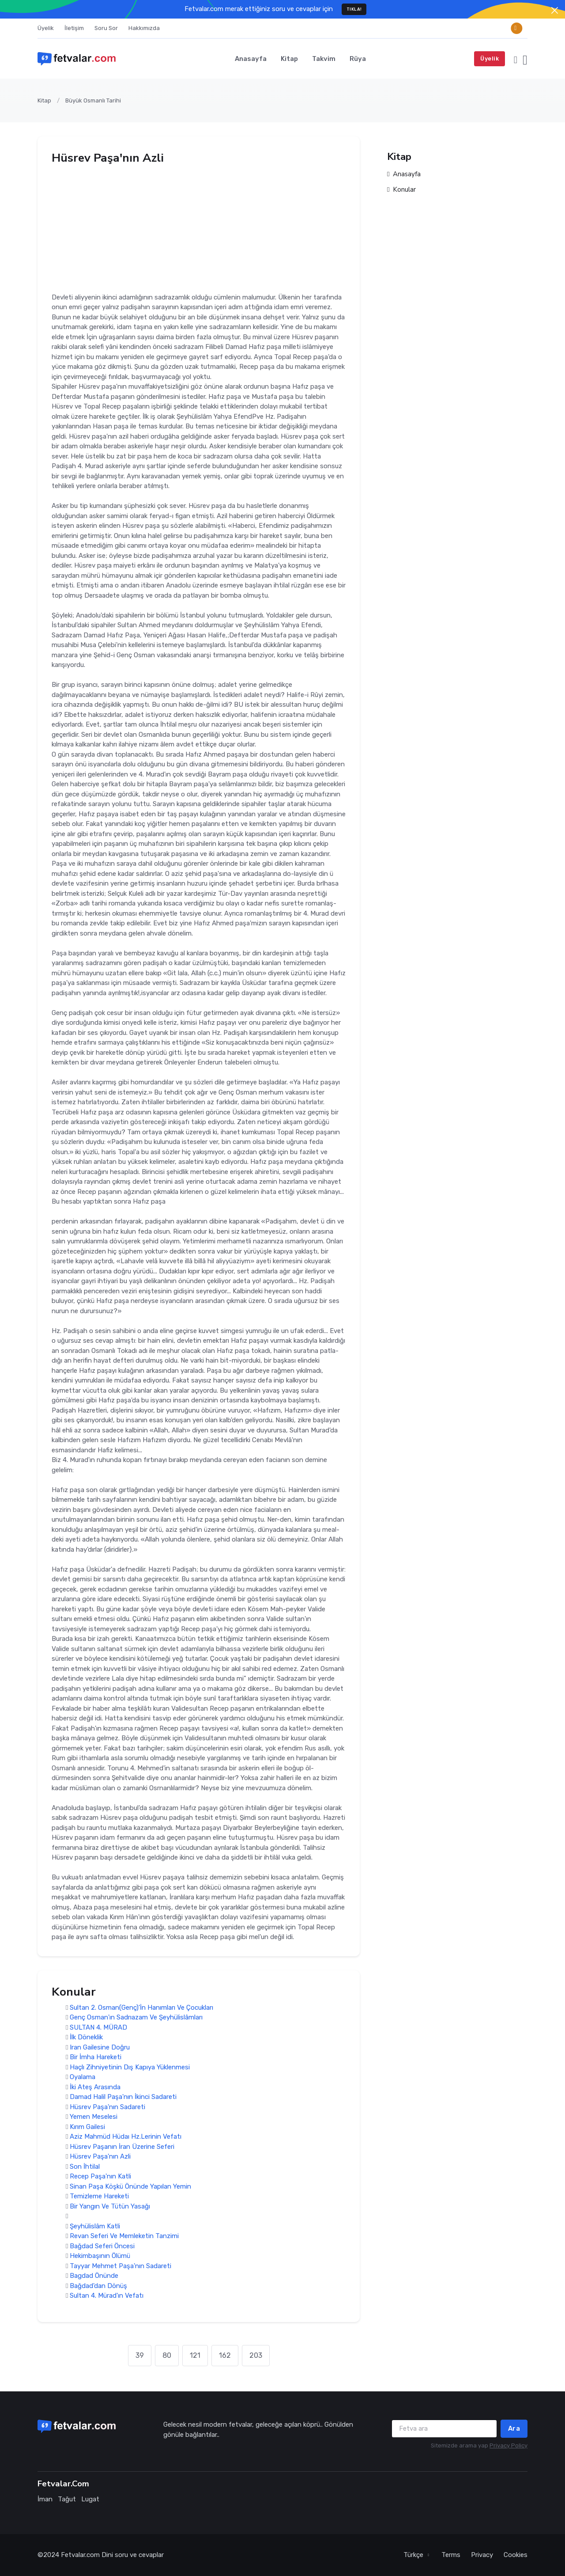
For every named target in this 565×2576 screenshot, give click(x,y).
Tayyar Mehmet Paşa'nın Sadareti (120, 2266)
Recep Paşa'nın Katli (100, 2177)
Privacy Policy (508, 2445)
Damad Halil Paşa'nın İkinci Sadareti (123, 2097)
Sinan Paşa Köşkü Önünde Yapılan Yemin (130, 2186)
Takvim (323, 59)
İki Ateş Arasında (95, 2087)
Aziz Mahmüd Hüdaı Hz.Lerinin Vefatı (125, 2137)
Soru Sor (106, 28)
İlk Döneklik (86, 2038)
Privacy (482, 2555)
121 (195, 2355)
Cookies (515, 2555)
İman (45, 2499)
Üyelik (46, 28)
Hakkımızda (144, 28)
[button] (515, 58)
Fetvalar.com (80, 2555)
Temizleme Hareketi (99, 2197)
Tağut (67, 2499)
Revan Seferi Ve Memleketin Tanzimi (124, 2236)
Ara (514, 2428)
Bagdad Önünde (94, 2276)
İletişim (74, 28)
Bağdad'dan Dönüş (98, 2286)
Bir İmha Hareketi (95, 2057)
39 (140, 2355)
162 (225, 2355)
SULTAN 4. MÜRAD (98, 2027)
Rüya (358, 59)
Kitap (289, 59)
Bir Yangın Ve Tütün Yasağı (110, 2206)
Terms (450, 2555)
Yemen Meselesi (93, 2117)
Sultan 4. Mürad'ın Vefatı (106, 2296)
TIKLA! (354, 9)
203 (255, 2355)
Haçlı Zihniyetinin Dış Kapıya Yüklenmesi (130, 2067)
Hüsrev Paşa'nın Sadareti (107, 2107)
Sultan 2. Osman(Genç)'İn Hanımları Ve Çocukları (141, 2008)
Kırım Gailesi (87, 2127)
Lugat (90, 2499)
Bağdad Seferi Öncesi (102, 2246)
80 (166, 2355)
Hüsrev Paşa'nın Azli (100, 2157)
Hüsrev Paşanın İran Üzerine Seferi (122, 2147)
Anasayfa (251, 59)
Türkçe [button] (414, 2555)
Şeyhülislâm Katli (95, 2226)
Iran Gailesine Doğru (100, 2047)
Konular (401, 190)
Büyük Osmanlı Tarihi (93, 100)
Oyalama (82, 2077)
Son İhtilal (85, 2167)
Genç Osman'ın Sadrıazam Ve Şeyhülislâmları (136, 2018)
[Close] (554, 10)
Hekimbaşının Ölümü (100, 2256)
